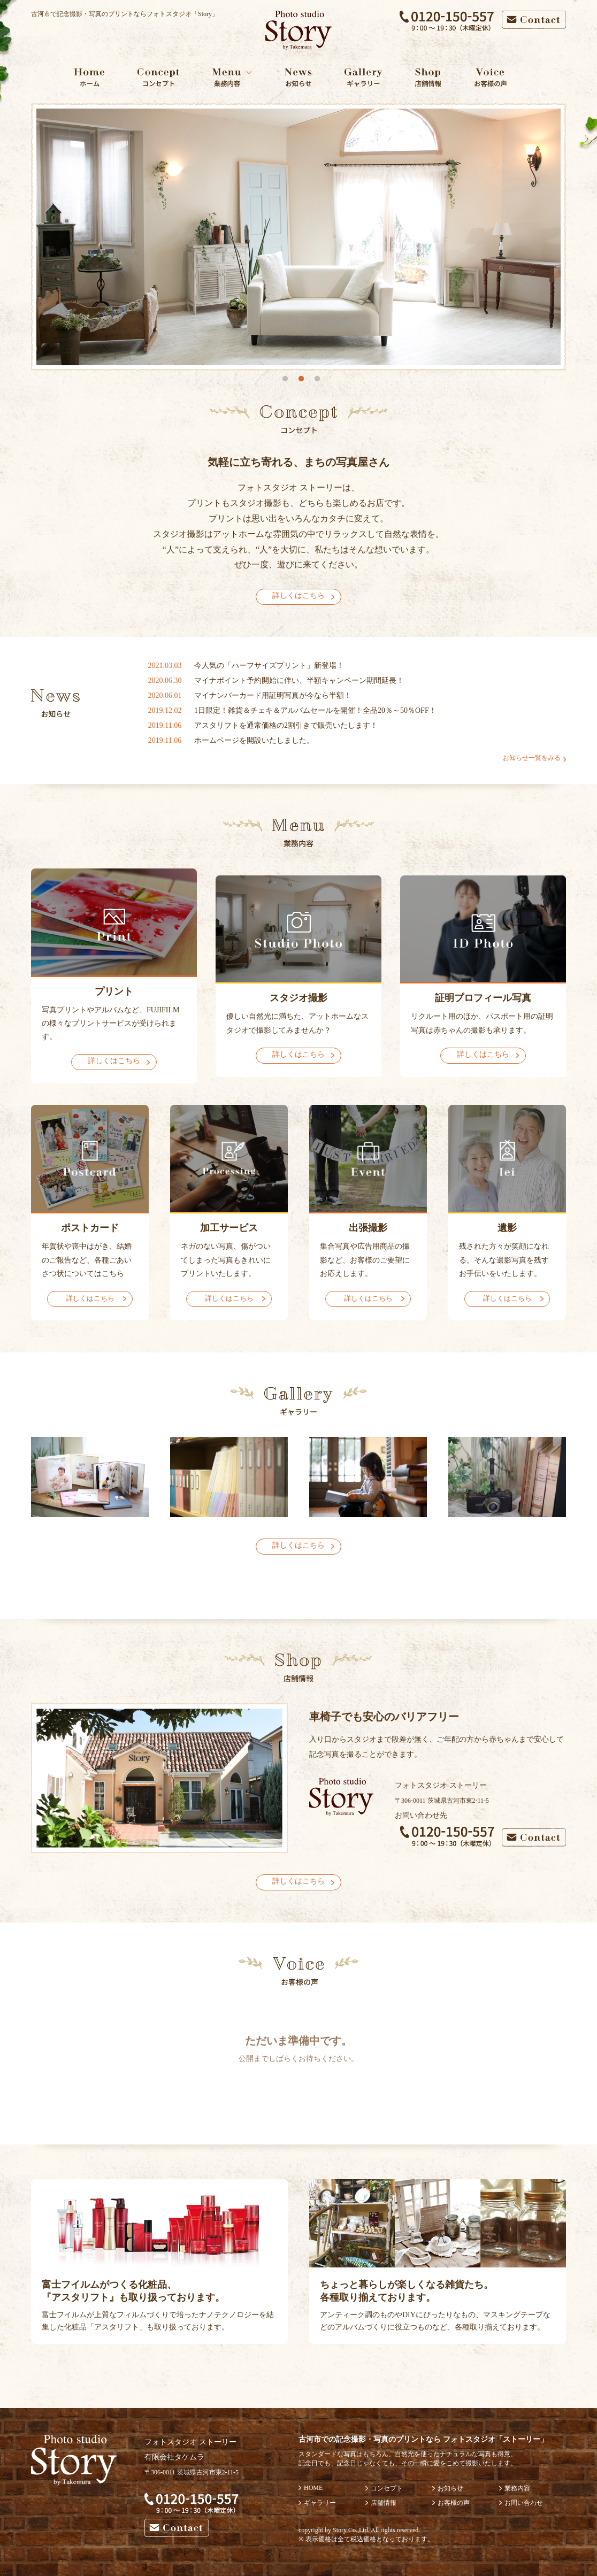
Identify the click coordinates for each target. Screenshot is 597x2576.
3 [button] (317, 379)
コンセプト (387, 2488)
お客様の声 (454, 2502)
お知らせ (450, 2488)
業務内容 (517, 2488)
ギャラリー (320, 2502)
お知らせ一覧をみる (532, 758)
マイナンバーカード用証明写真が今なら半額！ (272, 695)
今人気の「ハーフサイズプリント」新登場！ (269, 666)
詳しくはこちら (298, 595)
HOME (313, 2488)
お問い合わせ (523, 2502)
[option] (298, 237)
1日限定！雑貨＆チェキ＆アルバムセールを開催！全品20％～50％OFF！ (315, 710)
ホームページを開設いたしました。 (254, 740)
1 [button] (285, 379)
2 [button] (301, 379)
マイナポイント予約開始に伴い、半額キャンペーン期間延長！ (299, 680)
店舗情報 (383, 2502)
